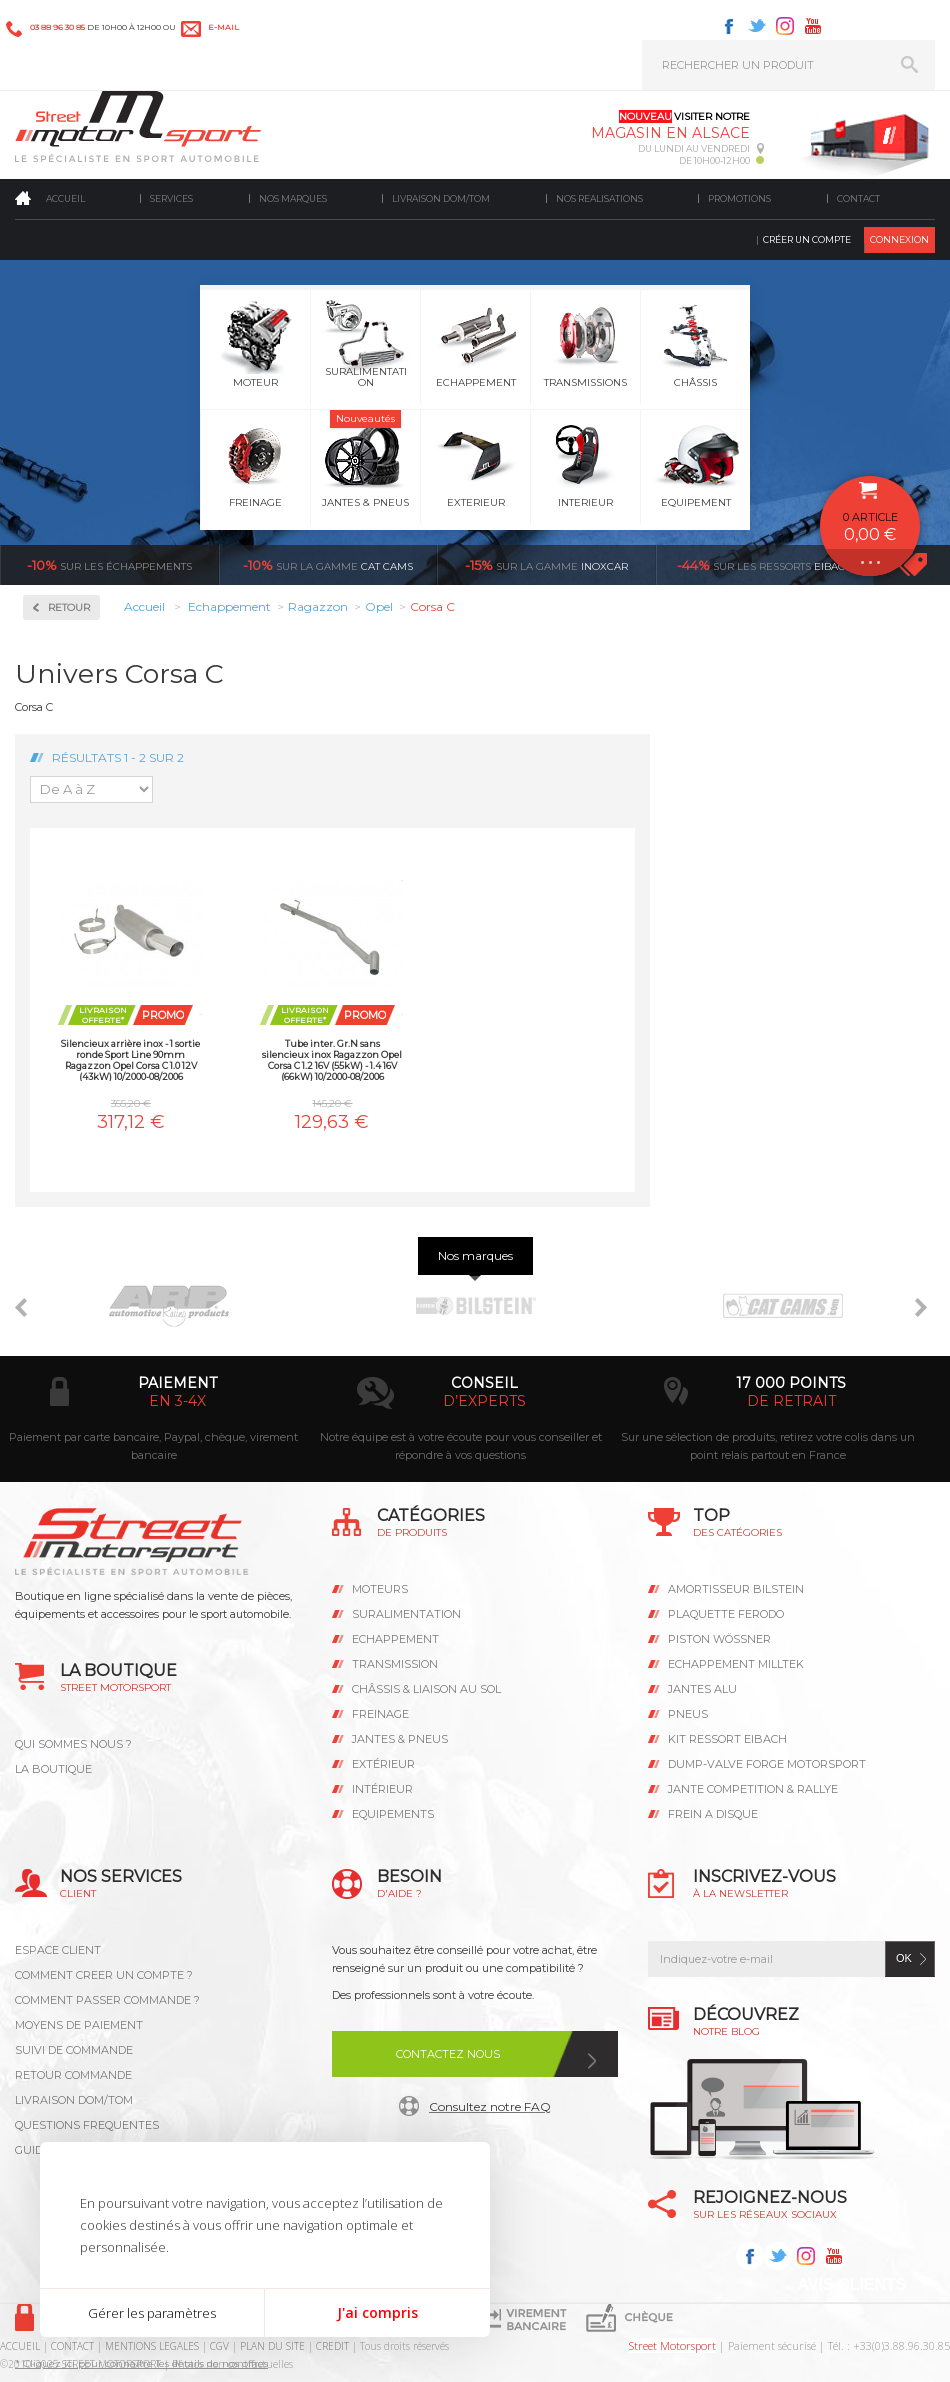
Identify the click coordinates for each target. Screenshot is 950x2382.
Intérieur (382, 1789)
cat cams (328, 565)
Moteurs (380, 1589)
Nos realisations (599, 198)
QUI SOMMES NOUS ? (73, 1744)
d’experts (484, 1401)
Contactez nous (448, 2054)
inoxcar (546, 565)
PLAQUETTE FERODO (726, 1614)
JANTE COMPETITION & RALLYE (753, 1789)
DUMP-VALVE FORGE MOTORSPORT (767, 1764)
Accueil (65, 198)
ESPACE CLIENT (58, 1950)
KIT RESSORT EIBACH (727, 1739)
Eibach (765, 565)
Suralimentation (406, 1614)
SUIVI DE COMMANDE (74, 2050)
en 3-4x (177, 1401)
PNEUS (688, 1714)
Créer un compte (807, 239)
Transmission (395, 1664)
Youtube (813, 26)
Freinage (380, 1714)
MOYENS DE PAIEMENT (79, 2025)
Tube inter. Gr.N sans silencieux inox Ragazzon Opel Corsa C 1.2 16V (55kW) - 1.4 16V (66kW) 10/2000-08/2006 (332, 1059)
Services (171, 198)
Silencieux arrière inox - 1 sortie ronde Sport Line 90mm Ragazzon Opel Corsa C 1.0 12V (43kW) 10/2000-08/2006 (130, 1059)
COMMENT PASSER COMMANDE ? (107, 2000)
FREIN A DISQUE (713, 1814)
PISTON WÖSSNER (719, 1639)
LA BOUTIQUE (53, 1769)
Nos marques (293, 198)
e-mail (223, 27)
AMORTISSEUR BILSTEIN (736, 1589)
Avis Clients (851, 2284)
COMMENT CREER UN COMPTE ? (104, 1975)
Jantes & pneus (400, 1739)
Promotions (739, 198)
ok (904, 1958)
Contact (858, 198)
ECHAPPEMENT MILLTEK (736, 1664)
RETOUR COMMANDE (73, 2075)
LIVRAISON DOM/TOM (74, 2100)
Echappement (395, 1639)
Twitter (757, 26)
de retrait (791, 1401)
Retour (69, 607)
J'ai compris (377, 2312)
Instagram (785, 26)
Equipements (393, 1814)
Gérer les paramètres (152, 2313)
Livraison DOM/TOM (441, 198)
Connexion (899, 239)
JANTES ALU (702, 1689)
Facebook (729, 26)
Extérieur (383, 1764)
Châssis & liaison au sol (426, 1689)
